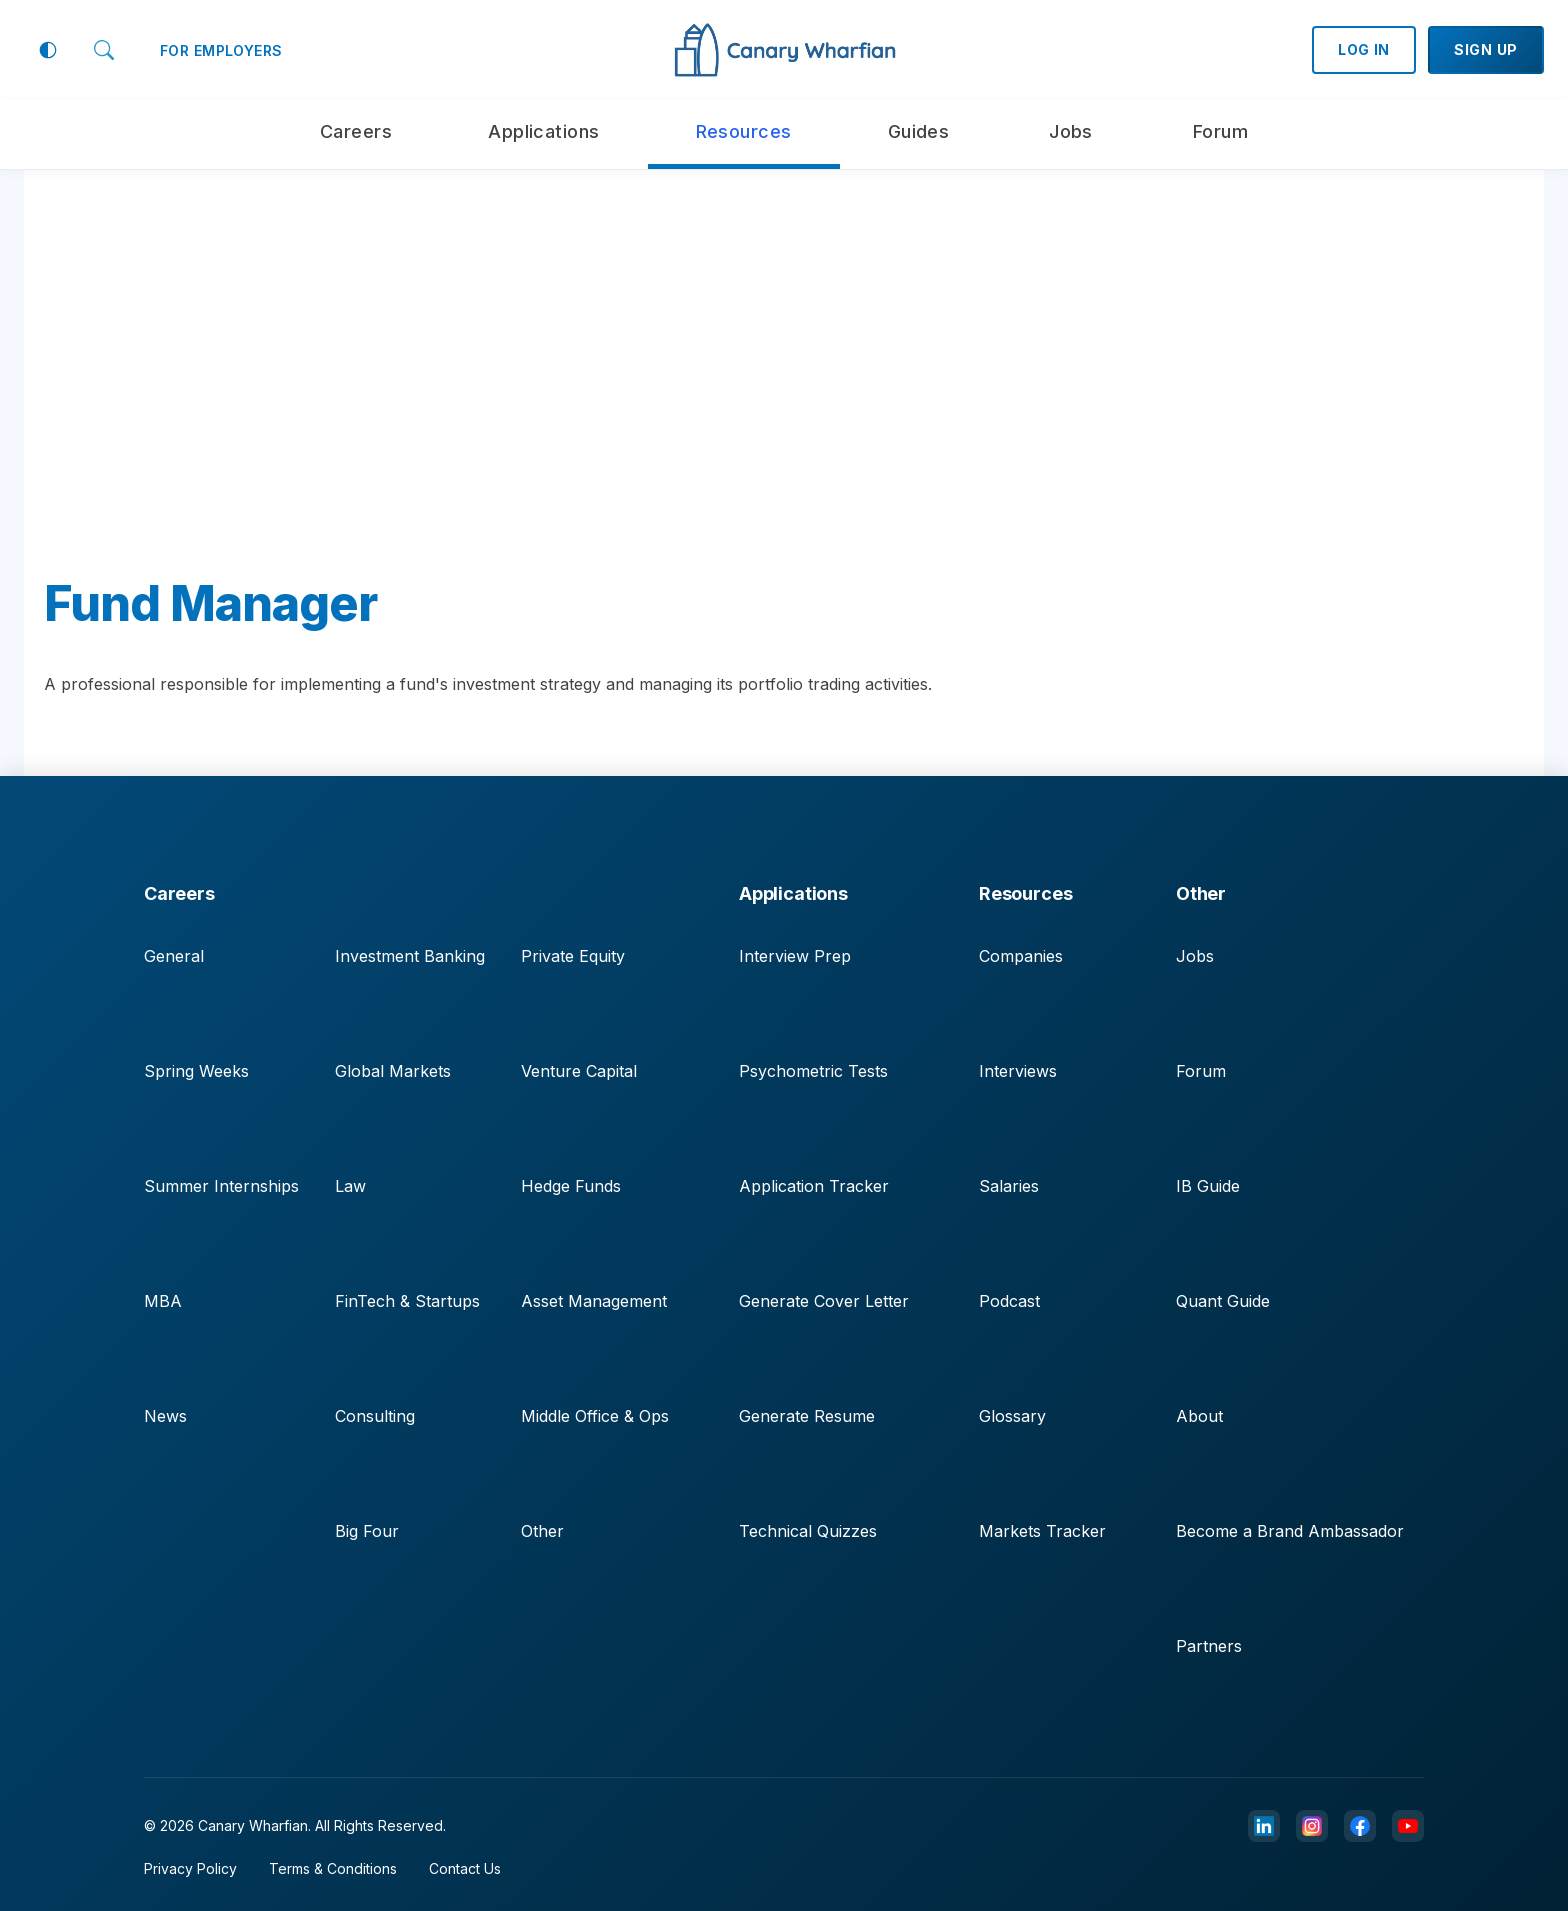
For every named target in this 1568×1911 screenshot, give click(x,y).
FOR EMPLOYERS (221, 50)
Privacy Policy (190, 1868)
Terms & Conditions (333, 1868)
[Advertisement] (784, 390)
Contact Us (465, 1868)
